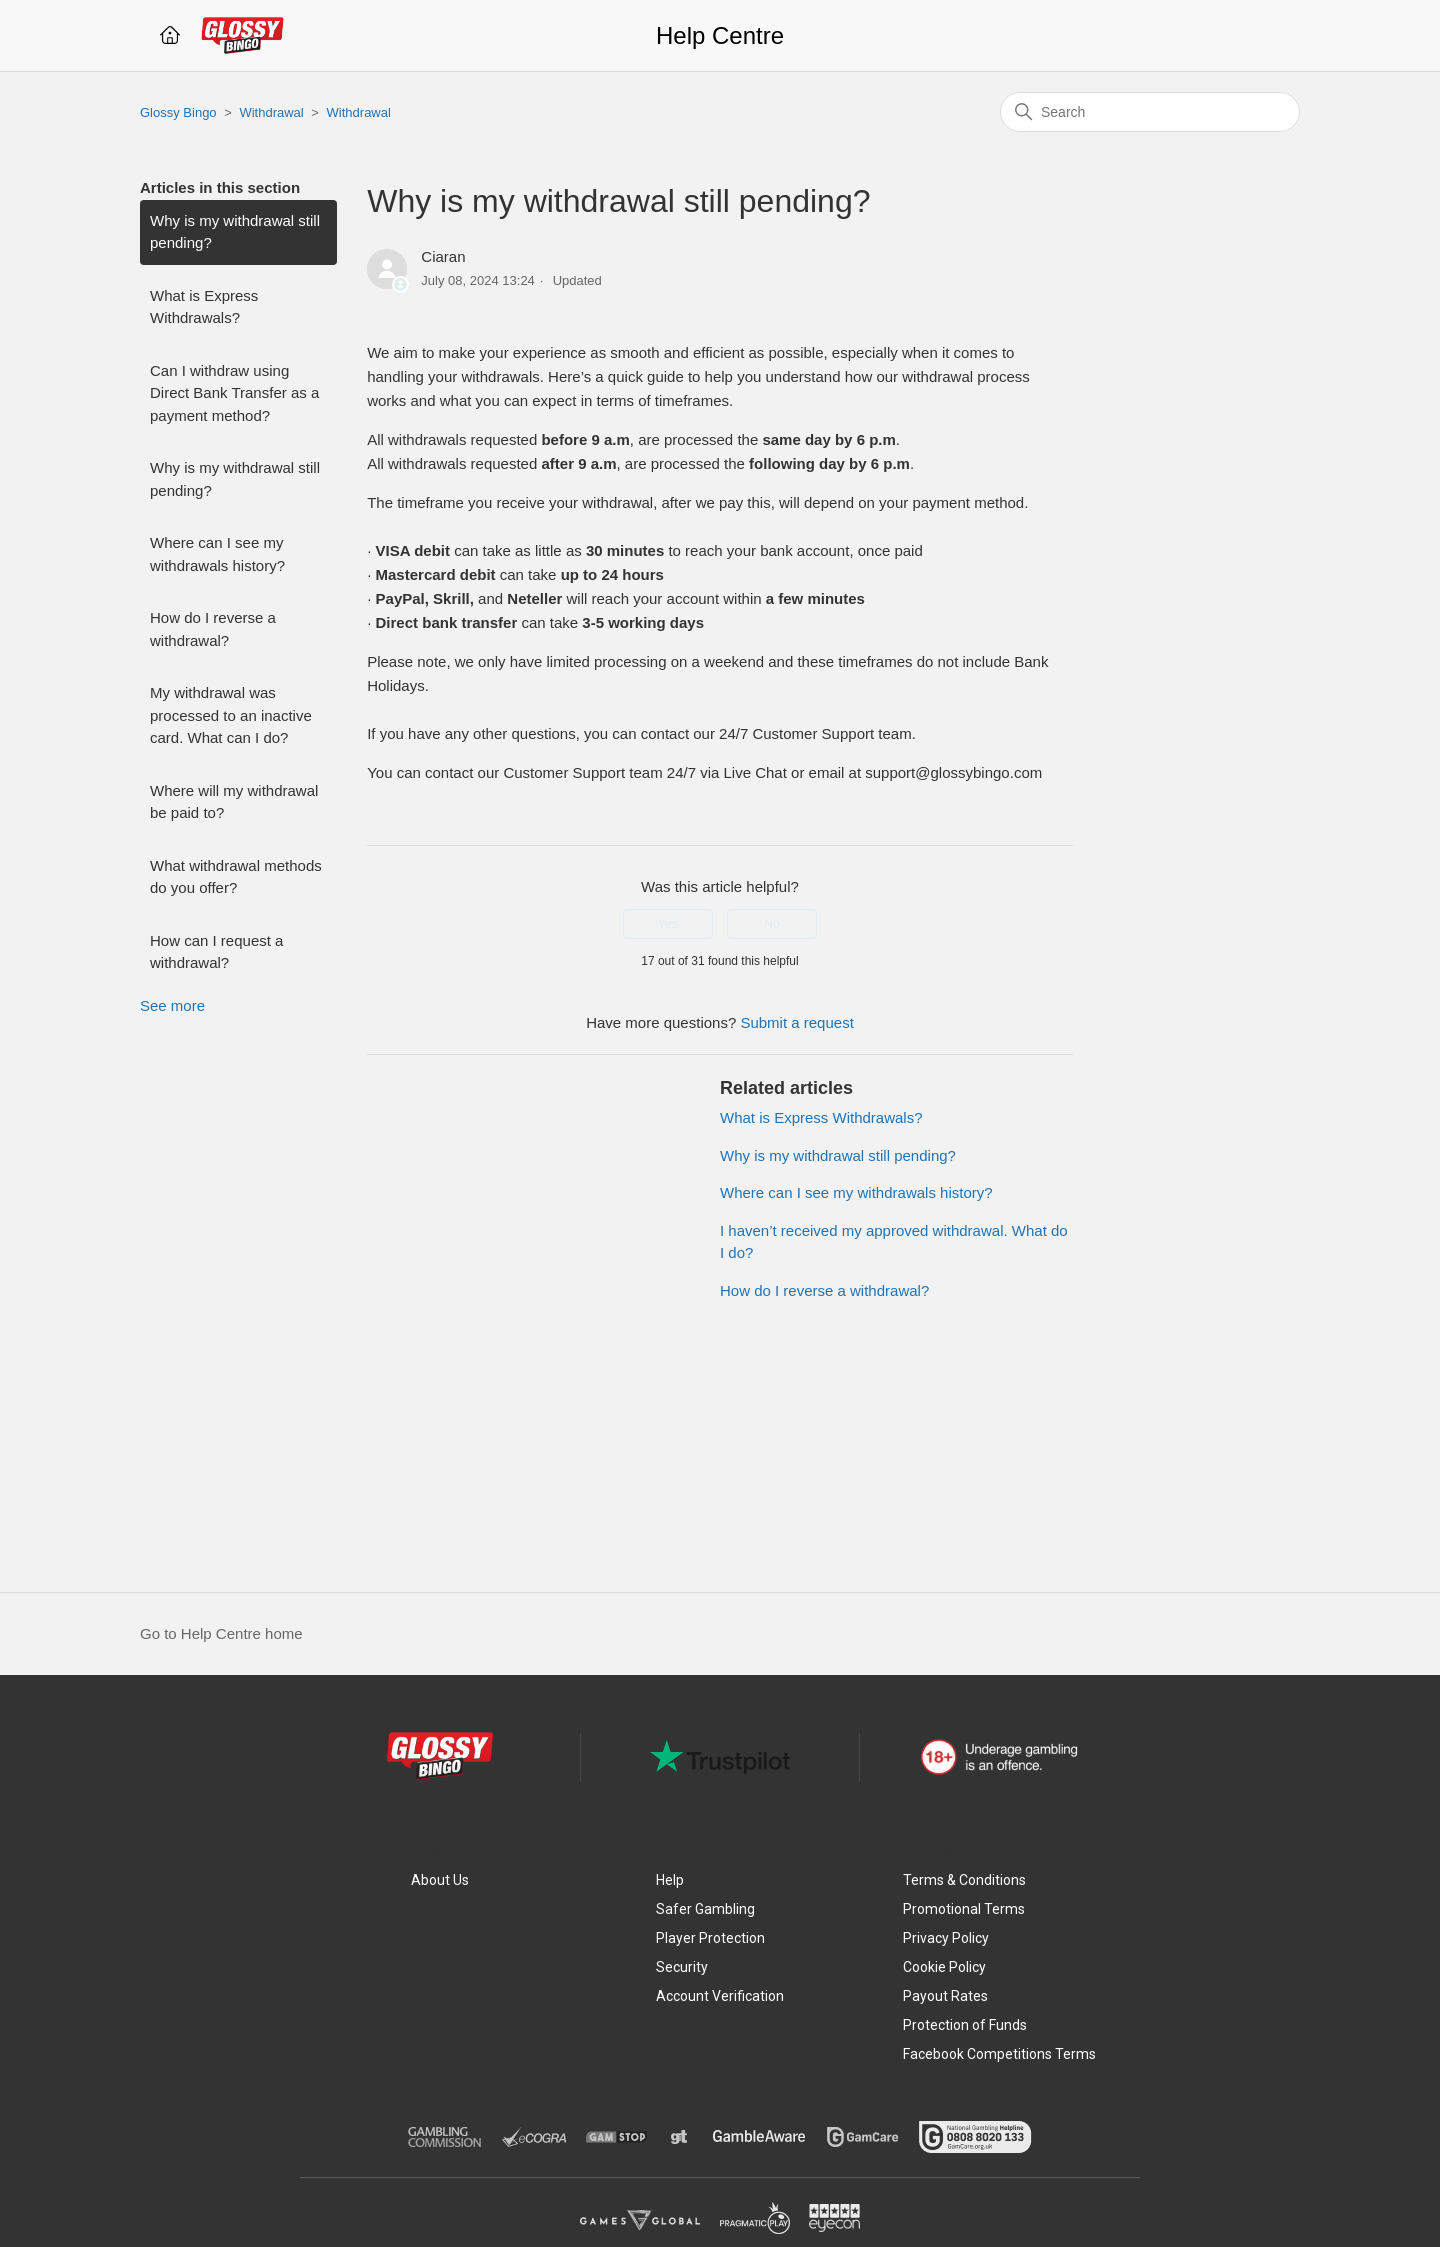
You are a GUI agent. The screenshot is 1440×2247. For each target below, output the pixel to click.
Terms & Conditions (964, 1880)
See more (172, 1005)
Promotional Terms (964, 1909)
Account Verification (720, 1996)
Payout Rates (945, 1996)
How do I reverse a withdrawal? (213, 629)
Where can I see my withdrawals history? (217, 554)
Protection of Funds (965, 2025)
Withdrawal (271, 112)
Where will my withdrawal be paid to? (234, 802)
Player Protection (710, 1938)
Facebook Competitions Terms (999, 2054)
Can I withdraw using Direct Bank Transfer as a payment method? (234, 393)
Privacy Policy (946, 1938)
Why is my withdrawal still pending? (235, 232)
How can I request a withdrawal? (216, 952)
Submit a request (796, 1022)
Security (682, 1967)
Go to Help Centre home (221, 1633)
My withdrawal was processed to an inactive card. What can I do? (231, 715)
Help (670, 1880)
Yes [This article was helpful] (668, 924)
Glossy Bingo (178, 112)
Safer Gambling (705, 1909)
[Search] (1150, 112)
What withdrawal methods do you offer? (236, 877)
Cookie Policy (944, 1967)
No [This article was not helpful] (771, 924)
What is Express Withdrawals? (204, 307)
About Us (440, 1880)
